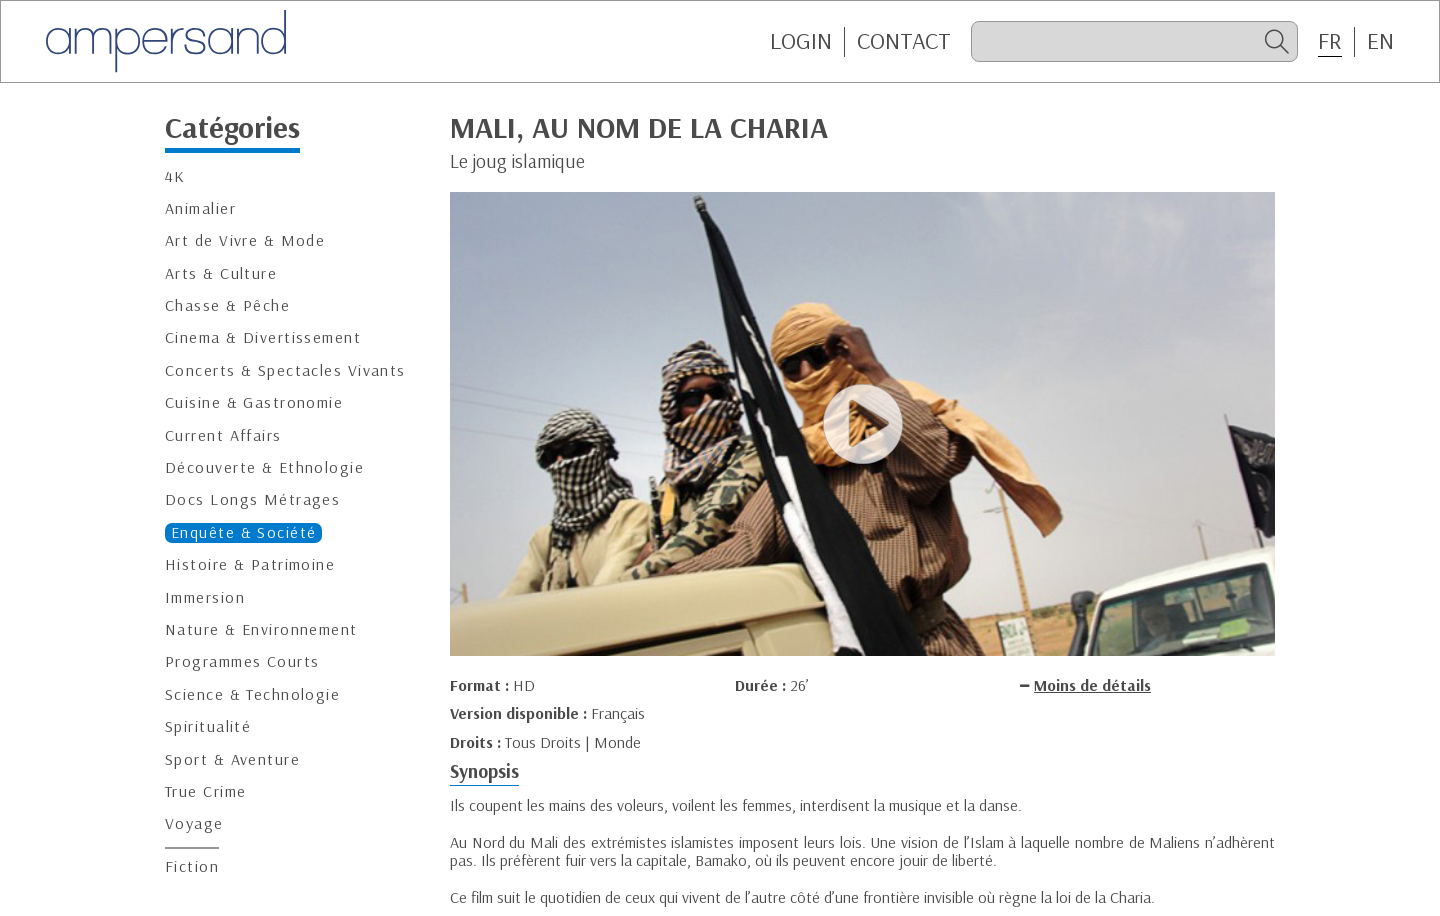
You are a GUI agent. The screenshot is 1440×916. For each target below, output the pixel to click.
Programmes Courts (242, 661)
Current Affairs (223, 435)
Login (801, 41)
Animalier (200, 208)
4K (175, 176)
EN (1380, 41)
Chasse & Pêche (227, 305)
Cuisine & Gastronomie (254, 402)
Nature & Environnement (261, 629)
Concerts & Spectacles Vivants (285, 370)
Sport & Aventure (232, 759)
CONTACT (904, 41)
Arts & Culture (221, 273)
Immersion (205, 597)
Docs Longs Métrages (252, 499)
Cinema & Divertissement (263, 337)
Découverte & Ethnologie (264, 467)
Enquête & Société (243, 532)
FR (1330, 41)
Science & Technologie (252, 694)
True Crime (205, 791)
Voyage (194, 823)
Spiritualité (208, 726)
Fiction (192, 866)
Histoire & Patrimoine (250, 564)
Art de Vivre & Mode (245, 240)
